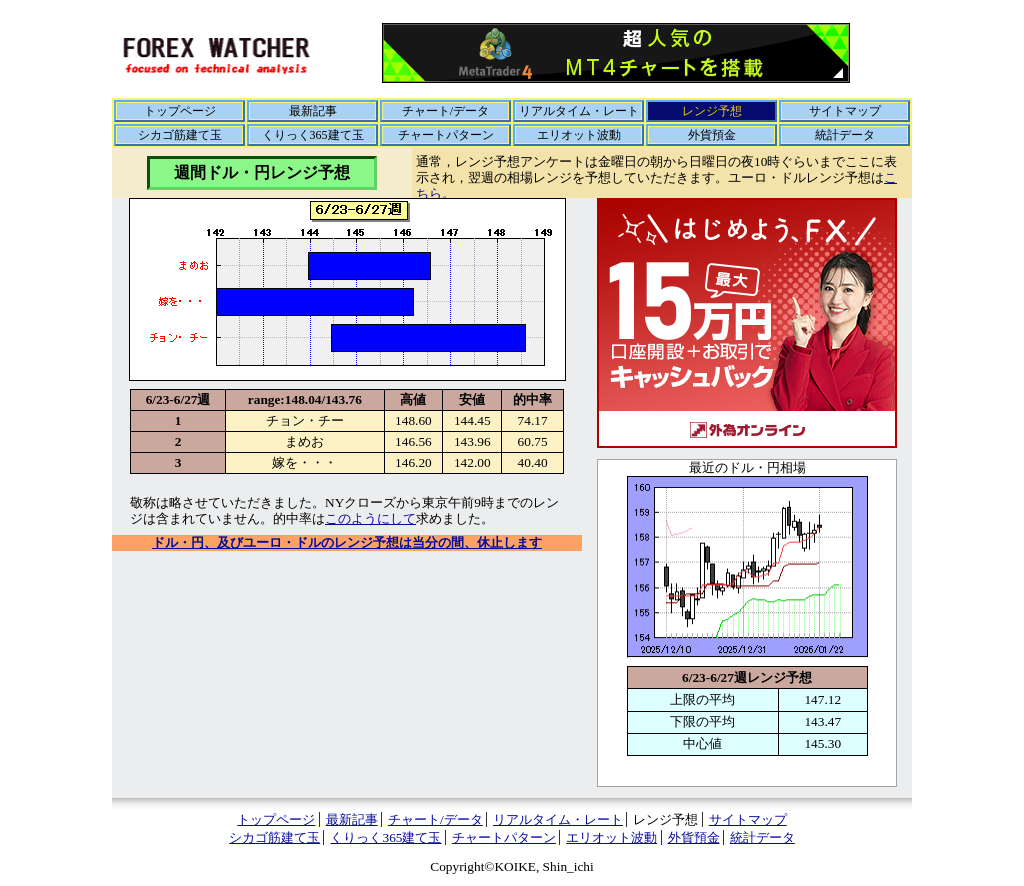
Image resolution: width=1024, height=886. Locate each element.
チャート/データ (445, 111)
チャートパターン (446, 135)
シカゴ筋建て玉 (180, 135)
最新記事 (313, 111)
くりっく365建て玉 (313, 135)
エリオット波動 (579, 135)
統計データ (845, 135)
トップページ (180, 111)
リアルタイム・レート (579, 111)
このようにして (370, 518)
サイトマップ (845, 111)
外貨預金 (712, 135)
